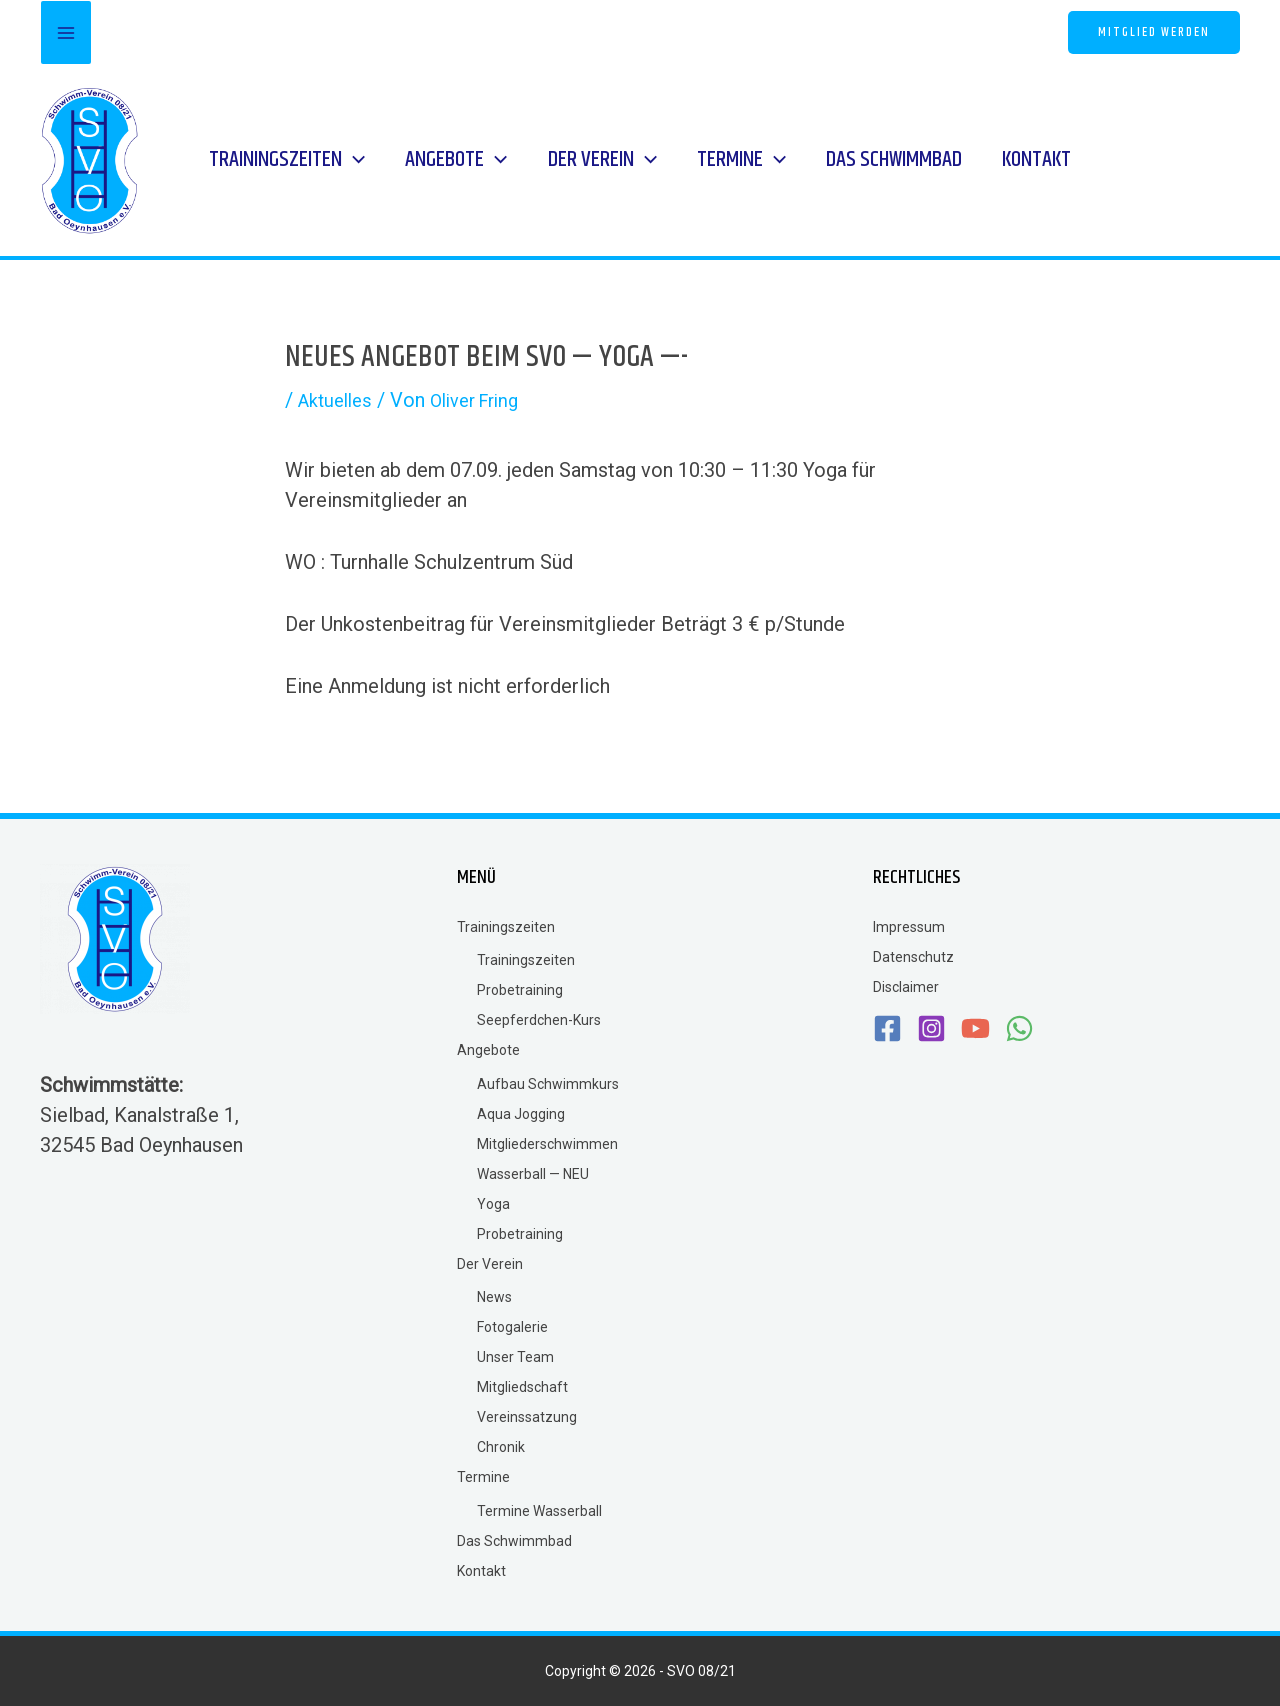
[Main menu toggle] (66, 32)
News (494, 1297)
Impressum (909, 927)
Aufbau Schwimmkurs (548, 1084)
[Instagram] (619, 34)
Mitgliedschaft (522, 1387)
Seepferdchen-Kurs (539, 1020)
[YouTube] (661, 34)
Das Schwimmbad (514, 1541)
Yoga (493, 1204)
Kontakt (481, 1571)
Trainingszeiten (526, 960)
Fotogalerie (512, 1327)
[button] (1154, 32)
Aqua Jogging (521, 1114)
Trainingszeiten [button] (506, 927)
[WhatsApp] (703, 34)
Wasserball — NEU (533, 1174)
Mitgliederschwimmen (547, 1144)
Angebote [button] (488, 1050)
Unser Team (515, 1357)
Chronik (501, 1447)
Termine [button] (483, 1477)
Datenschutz (913, 957)
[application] (346, 160)
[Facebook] (577, 34)
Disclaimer (906, 987)
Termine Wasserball (539, 1511)
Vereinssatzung (527, 1417)
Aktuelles (339, 400)
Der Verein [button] (490, 1264)
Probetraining (520, 990)
